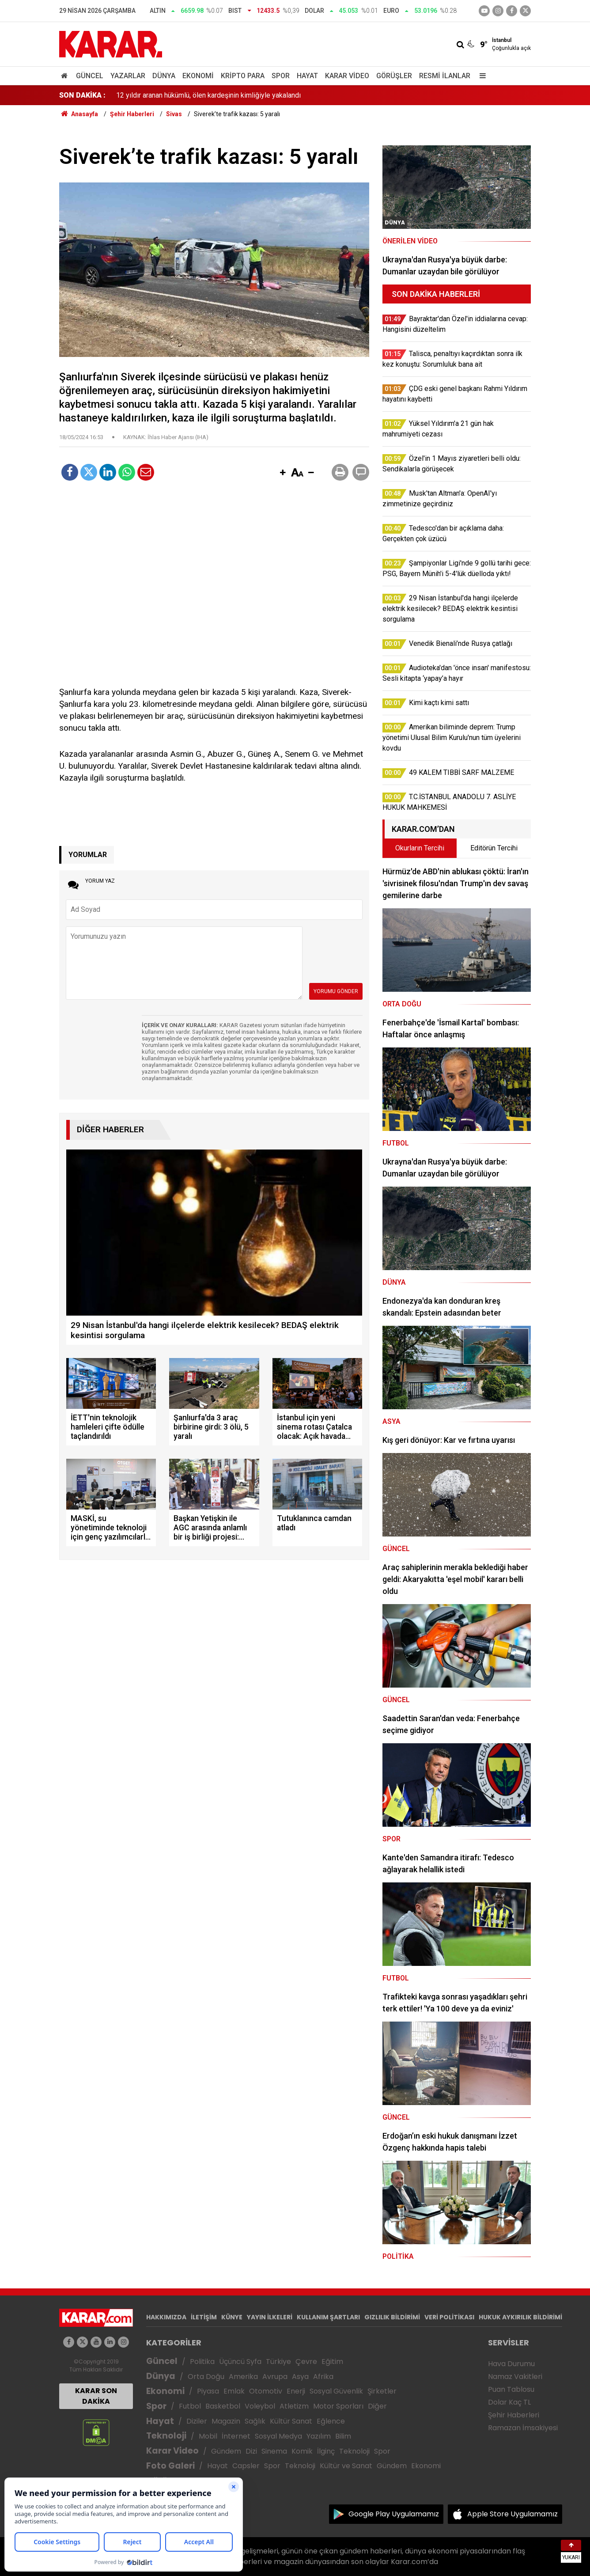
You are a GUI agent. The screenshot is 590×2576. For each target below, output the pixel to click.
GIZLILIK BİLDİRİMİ (392, 2317)
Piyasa (208, 2391)
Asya (300, 2376)
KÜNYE (231, 2317)
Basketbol (222, 2406)
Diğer (377, 2406)
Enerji (296, 2391)
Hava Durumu (511, 2364)
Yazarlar (127, 76)
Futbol (190, 2406)
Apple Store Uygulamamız (512, 2514)
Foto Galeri (170, 2466)
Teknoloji (166, 2436)
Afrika (323, 2376)
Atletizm (294, 2406)
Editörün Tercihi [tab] (494, 848)
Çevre (306, 2361)
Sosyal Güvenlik (336, 2391)
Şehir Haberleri (513, 2415)
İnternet (236, 2436)
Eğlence (331, 2421)
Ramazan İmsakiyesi (523, 2428)
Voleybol (260, 2406)
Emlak (234, 2391)
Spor (281, 76)
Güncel (89, 76)
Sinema (274, 2451)
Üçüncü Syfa (240, 2361)
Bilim (343, 2436)
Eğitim (332, 2361)
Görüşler (394, 76)
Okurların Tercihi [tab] (419, 848)
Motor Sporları (338, 2406)
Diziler (196, 2421)
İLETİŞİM (204, 2317)
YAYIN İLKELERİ (269, 2317)
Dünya (163, 76)
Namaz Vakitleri (515, 2376)
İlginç (326, 2451)
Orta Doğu (206, 2376)
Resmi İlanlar (444, 76)
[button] (282, 473)
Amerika (243, 2376)
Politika (202, 2361)
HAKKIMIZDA (166, 2317)
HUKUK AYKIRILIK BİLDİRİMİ (520, 2317)
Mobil (208, 2436)
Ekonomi (198, 76)
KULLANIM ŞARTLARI (328, 2317)
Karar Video (347, 76)
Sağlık (255, 2421)
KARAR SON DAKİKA (96, 2396)
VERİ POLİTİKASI (449, 2317)
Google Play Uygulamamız (393, 2514)
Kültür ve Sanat (346, 2466)
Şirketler (382, 2391)
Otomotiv (265, 2391)
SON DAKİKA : (82, 95)
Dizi (251, 2451)
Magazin (226, 2421)
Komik (302, 2451)
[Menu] (480, 76)
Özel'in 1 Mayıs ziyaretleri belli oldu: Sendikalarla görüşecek (208, 95)
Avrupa (274, 2376)
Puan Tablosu (511, 2389)
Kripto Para (243, 76)
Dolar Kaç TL (509, 2402)
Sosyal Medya (278, 2436)
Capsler (246, 2466)
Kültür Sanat (291, 2421)
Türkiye (278, 2361)
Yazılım (318, 2436)
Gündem (226, 2451)
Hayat (307, 76)
